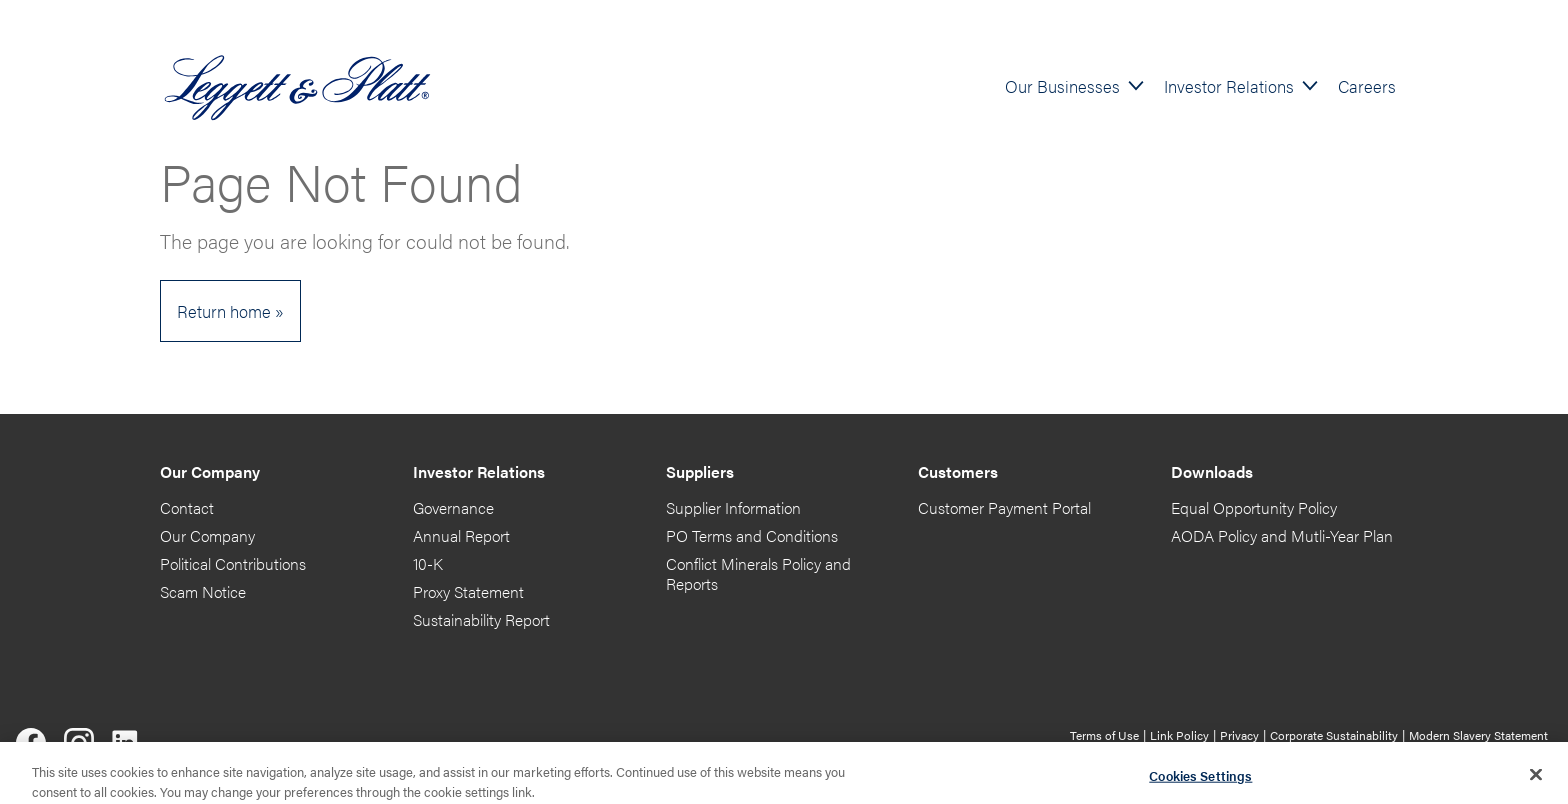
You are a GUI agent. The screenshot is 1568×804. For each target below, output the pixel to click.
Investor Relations (1229, 85)
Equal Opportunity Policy (1254, 507)
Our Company (207, 535)
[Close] (1536, 779)
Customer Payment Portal (1004, 507)
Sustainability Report (481, 619)
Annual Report (461, 535)
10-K (428, 563)
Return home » (230, 310)
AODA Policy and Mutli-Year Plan (1282, 535)
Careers (1367, 85)
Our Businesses (1062, 85)
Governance (453, 507)
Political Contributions (233, 563)
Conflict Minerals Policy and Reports (758, 573)
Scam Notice (203, 591)
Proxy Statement (468, 591)
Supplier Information (733, 507)
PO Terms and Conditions (752, 535)
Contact (187, 507)
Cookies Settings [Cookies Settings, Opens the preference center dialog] (1200, 779)
